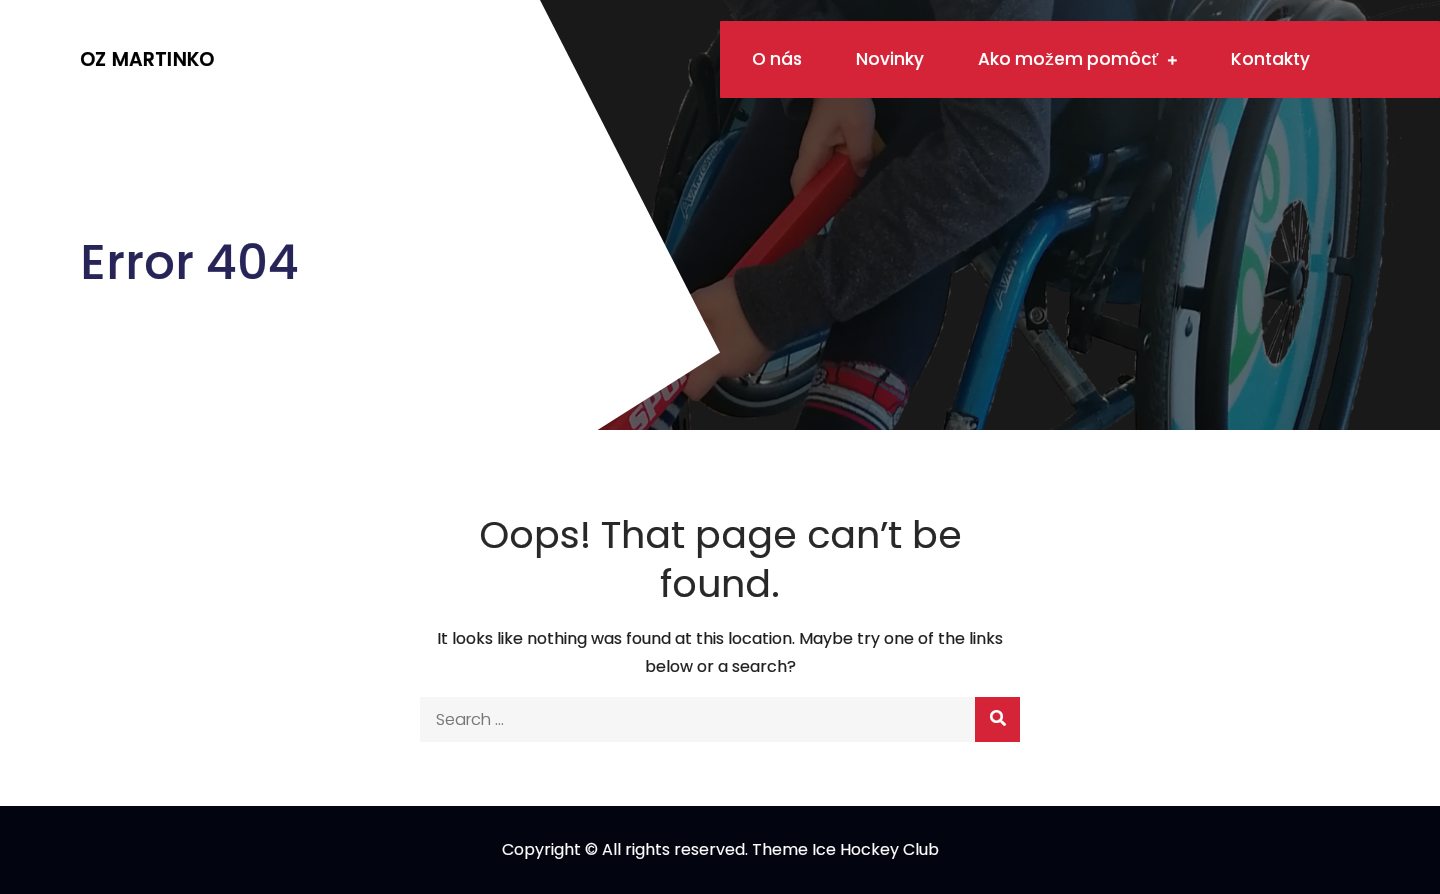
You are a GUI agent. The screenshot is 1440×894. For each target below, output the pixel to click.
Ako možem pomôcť (1068, 59)
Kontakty (1270, 59)
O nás (777, 59)
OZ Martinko (147, 59)
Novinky (890, 59)
